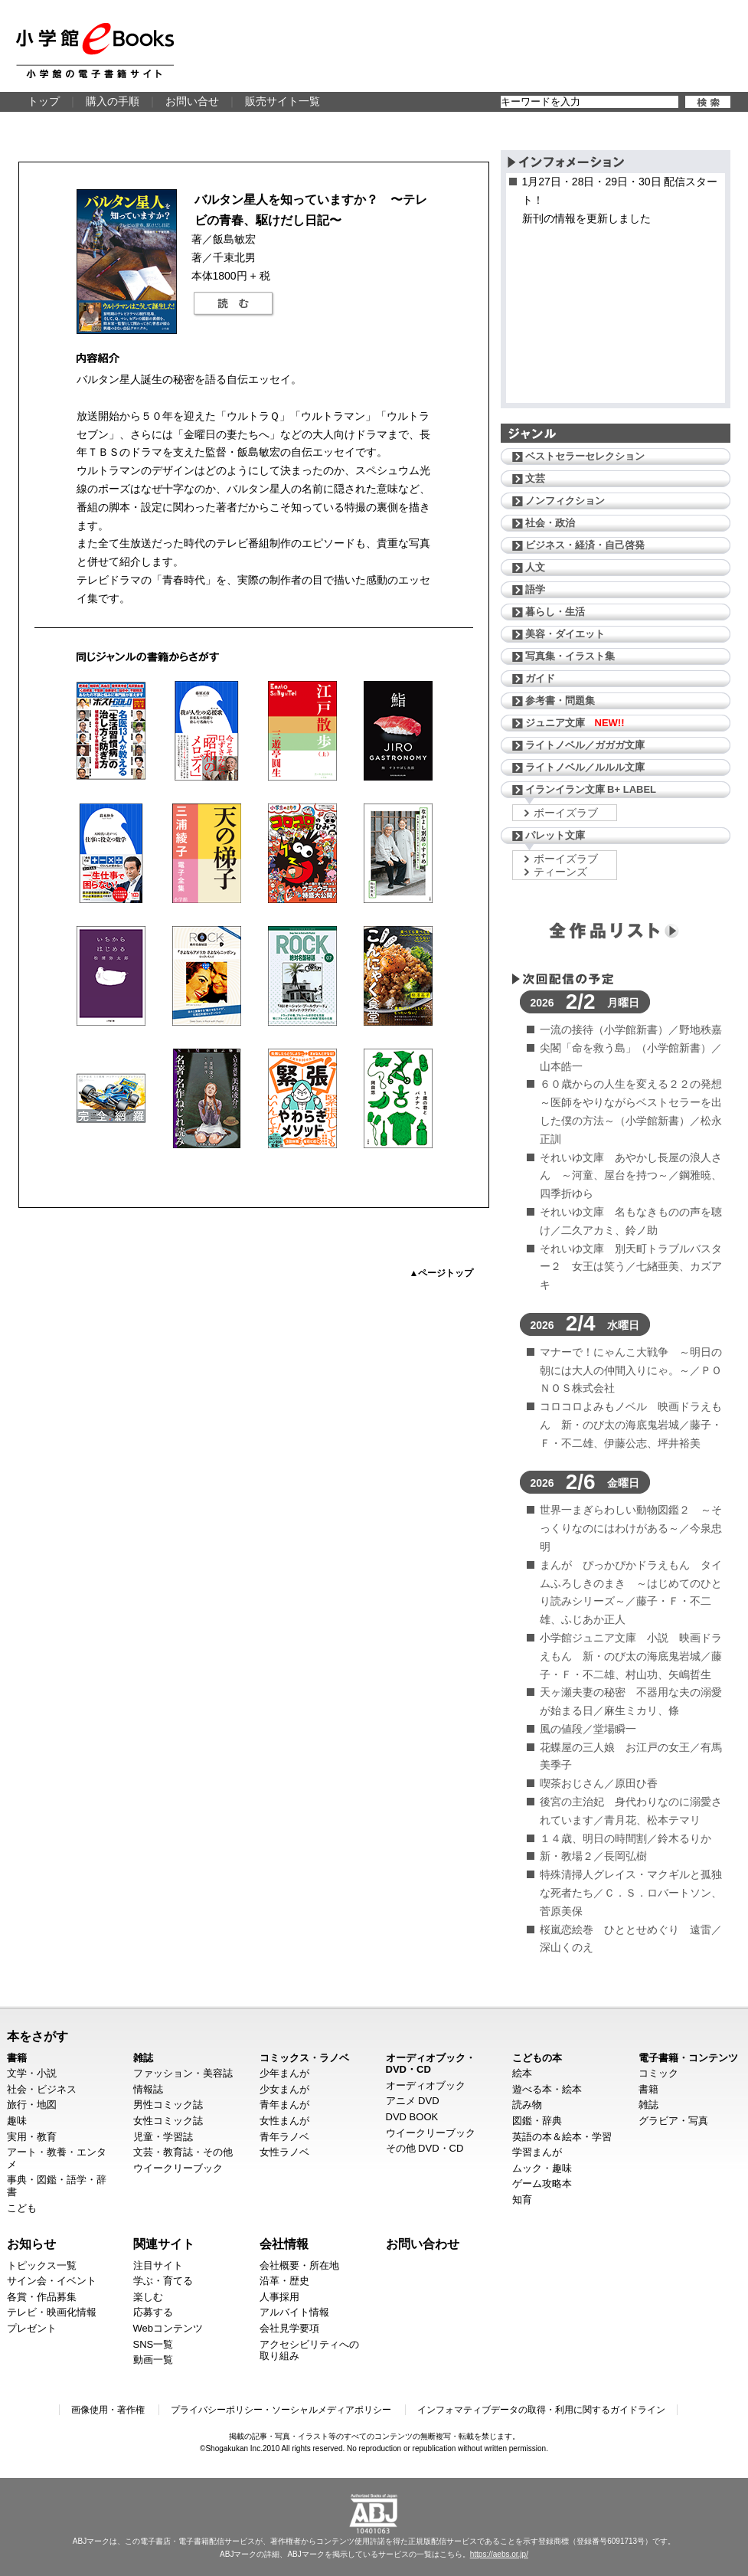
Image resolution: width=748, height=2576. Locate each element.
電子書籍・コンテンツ (688, 2058)
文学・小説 (32, 2073)
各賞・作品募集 (42, 2297)
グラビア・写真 (673, 2120)
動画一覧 (153, 2359)
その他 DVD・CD (425, 2148)
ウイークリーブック (178, 2168)
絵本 (522, 2073)
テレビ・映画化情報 (51, 2312)
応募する (153, 2312)
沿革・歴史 (284, 2280)
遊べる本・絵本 (547, 2089)
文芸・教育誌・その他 (183, 2152)
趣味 (17, 2120)
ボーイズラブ (566, 813)
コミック (658, 2073)
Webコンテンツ (168, 2328)
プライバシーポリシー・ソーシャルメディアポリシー (281, 2409)
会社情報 (284, 2243)
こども (22, 2208)
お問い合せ (192, 101)
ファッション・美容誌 (183, 2073)
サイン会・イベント (51, 2280)
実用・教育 (32, 2136)
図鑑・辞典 (537, 2120)
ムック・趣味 (542, 2168)
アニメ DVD (412, 2100)
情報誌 (148, 2089)
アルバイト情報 (294, 2312)
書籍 (17, 2058)
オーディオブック (425, 2085)
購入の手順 (112, 101)
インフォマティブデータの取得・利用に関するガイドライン (541, 2409)
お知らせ (31, 2243)
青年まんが (284, 2104)
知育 (522, 2199)
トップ (44, 101)
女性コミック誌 (168, 2120)
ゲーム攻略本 (542, 2183)
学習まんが (537, 2152)
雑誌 (143, 2058)
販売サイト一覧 (282, 101)
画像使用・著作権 (108, 2409)
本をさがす (37, 2036)
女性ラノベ (284, 2152)
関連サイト (163, 2243)
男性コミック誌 (168, 2104)
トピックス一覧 (42, 2265)
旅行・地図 (32, 2104)
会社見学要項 (289, 2328)
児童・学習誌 (163, 2136)
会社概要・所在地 (299, 2265)
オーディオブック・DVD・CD (430, 2064)
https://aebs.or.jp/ (499, 2554)
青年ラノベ (284, 2136)
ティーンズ (560, 872)
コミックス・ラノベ (304, 2058)
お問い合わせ (422, 2243)
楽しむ (148, 2297)
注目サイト (158, 2265)
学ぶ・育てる (163, 2280)
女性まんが (284, 2120)
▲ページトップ (442, 1273)
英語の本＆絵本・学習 (562, 2136)
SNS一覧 (153, 2344)
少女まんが (284, 2089)
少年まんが (284, 2073)
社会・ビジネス (42, 2089)
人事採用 (279, 2297)
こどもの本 (537, 2058)
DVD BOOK (412, 2117)
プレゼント (32, 2328)
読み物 (527, 2104)
